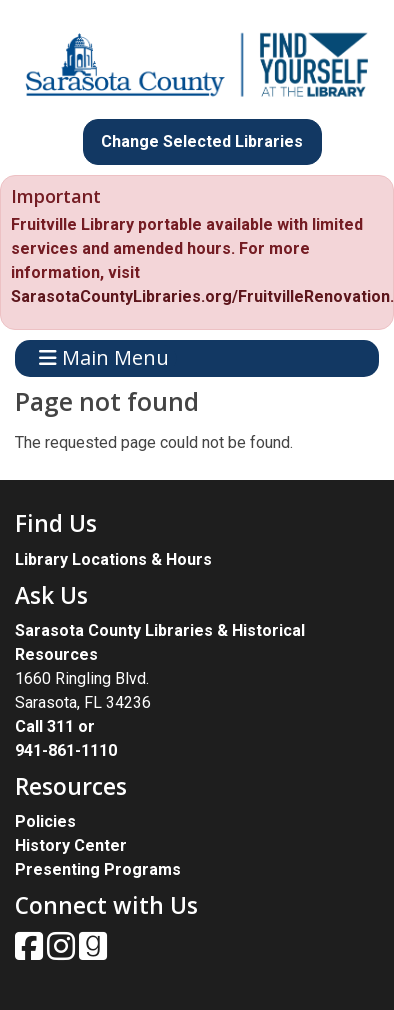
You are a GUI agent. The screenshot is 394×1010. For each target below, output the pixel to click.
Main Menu (104, 358)
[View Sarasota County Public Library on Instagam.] (63, 952)
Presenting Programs (98, 869)
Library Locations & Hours (113, 559)
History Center (71, 845)
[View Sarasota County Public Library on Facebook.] (31, 952)
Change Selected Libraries (202, 141)
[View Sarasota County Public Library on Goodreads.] (93, 952)
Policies (45, 821)
